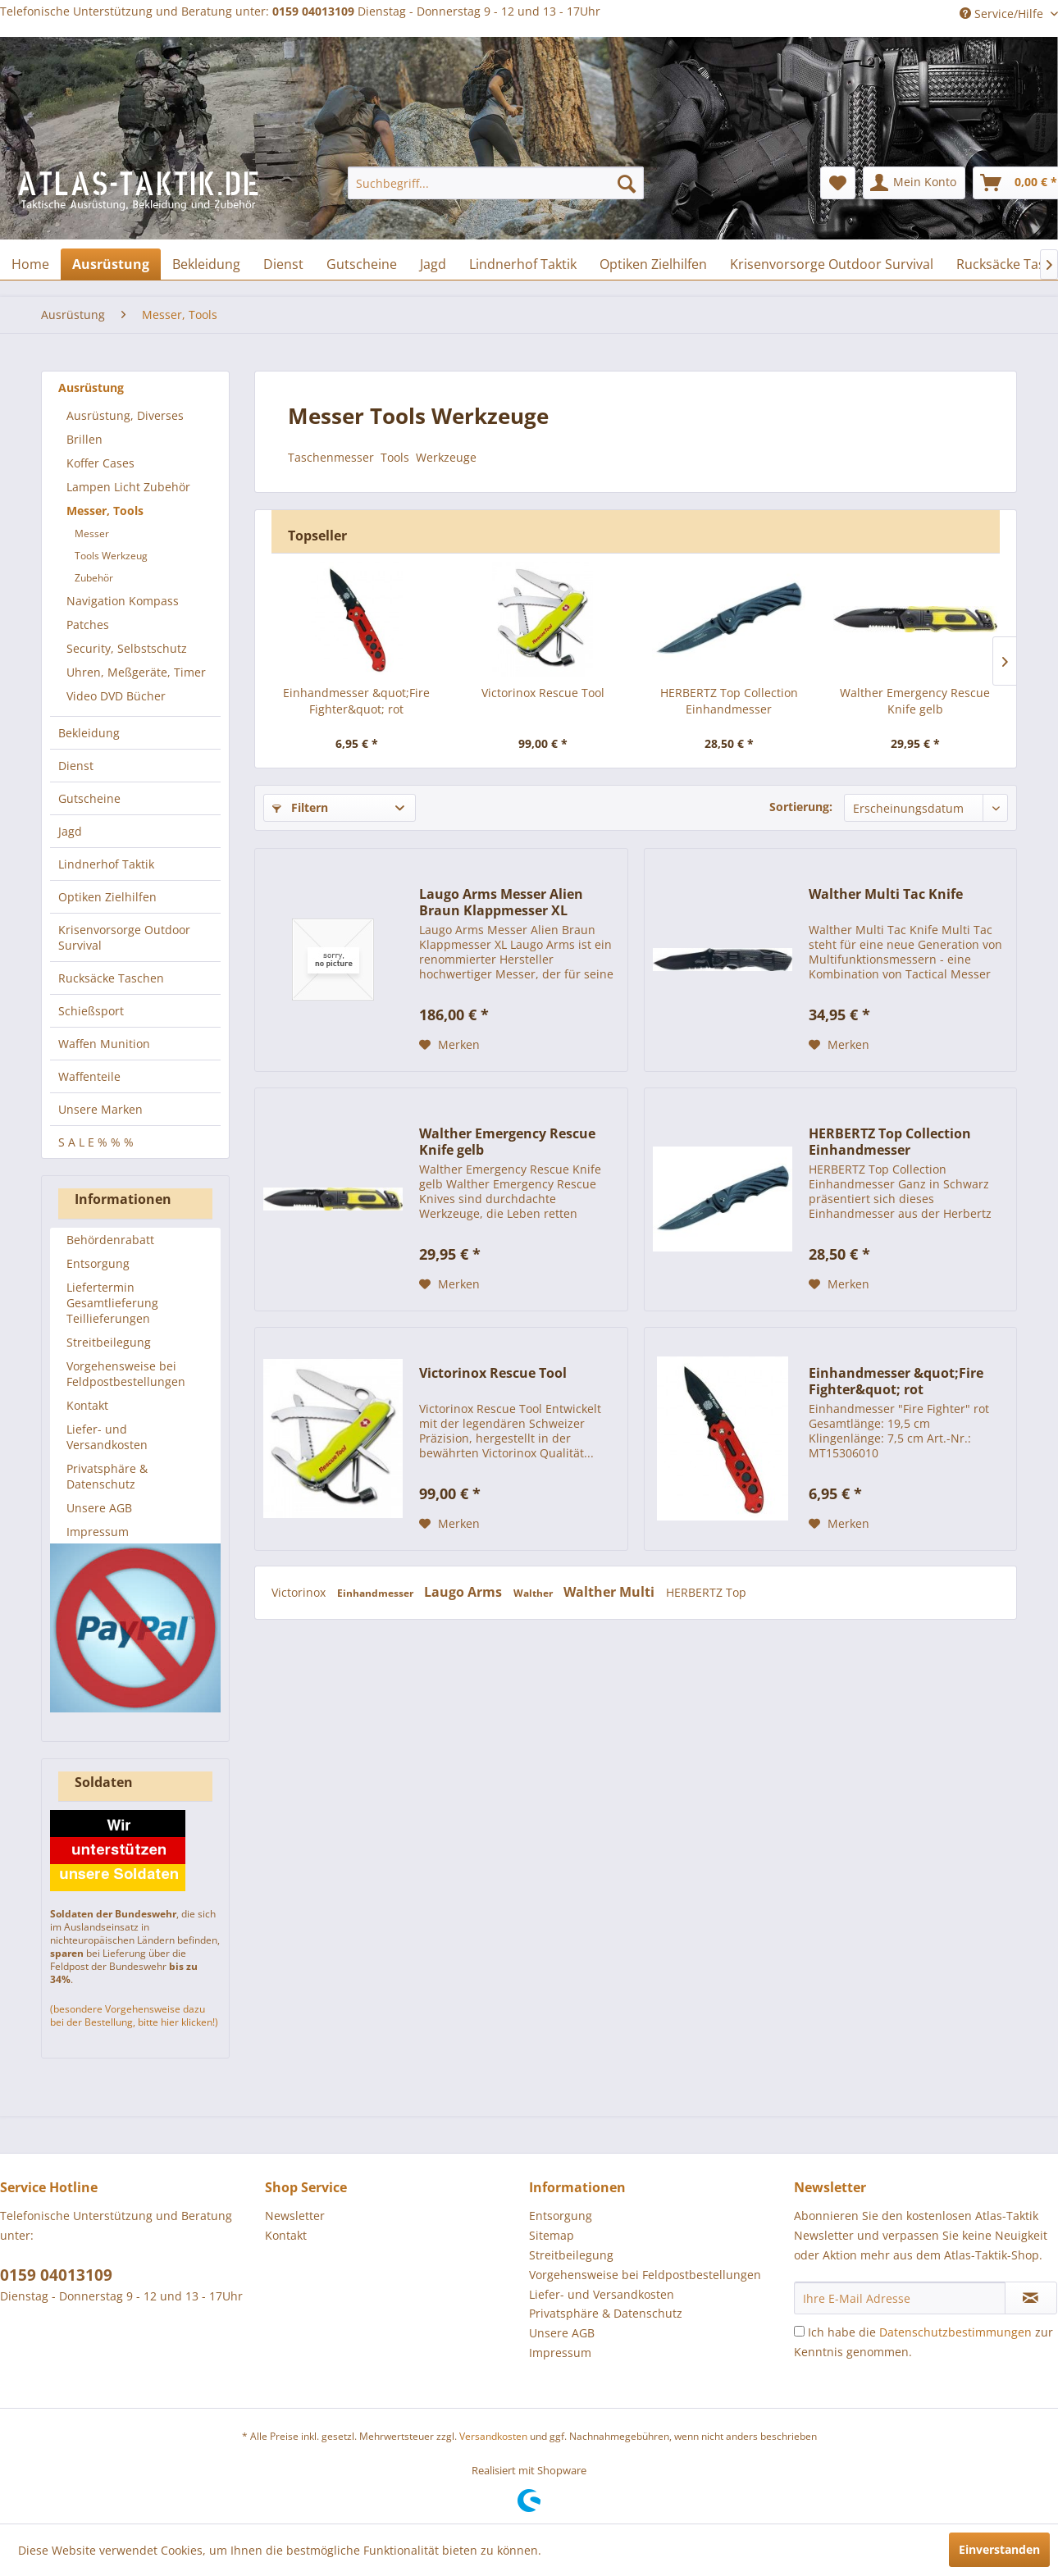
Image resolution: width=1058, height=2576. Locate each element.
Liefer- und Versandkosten (107, 1436)
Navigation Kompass (122, 601)
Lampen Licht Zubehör (128, 487)
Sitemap (551, 2235)
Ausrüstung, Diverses (125, 415)
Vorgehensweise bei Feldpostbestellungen (125, 1373)
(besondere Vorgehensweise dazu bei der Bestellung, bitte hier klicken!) (134, 2015)
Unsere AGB (99, 1508)
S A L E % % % (96, 1142)
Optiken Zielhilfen (107, 897)
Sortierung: (800, 806)
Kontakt (87, 1405)
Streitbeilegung (108, 1342)
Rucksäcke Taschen (111, 978)
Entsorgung (98, 1263)
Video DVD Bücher (116, 696)
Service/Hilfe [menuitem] (1003, 13)
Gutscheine (89, 798)
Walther (534, 1593)
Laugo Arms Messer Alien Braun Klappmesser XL (501, 902)
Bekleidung (89, 733)
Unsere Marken (100, 1109)
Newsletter (295, 2215)
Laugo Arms (464, 1592)
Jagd (70, 831)
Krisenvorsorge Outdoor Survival (124, 937)
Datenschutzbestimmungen (955, 2332)
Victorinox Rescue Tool (542, 692)
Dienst (75, 765)
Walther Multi (610, 1592)
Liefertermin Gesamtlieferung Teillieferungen (112, 1302)
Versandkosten (493, 2436)
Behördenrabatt (110, 1239)
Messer (92, 533)
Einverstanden (999, 2549)
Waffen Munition (104, 1043)
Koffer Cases (100, 463)
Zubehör (94, 578)
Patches (87, 624)
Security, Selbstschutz (126, 648)
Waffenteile (89, 1076)
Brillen (84, 439)
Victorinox (300, 1592)
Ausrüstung (91, 387)
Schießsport (91, 1011)
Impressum (97, 1531)
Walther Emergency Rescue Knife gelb (915, 701)
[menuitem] (496, 182)
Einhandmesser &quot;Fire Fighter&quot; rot (356, 701)
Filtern (300, 807)
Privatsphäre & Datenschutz (107, 1476)
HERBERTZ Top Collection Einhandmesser (729, 701)
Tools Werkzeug (111, 556)
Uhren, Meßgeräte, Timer (136, 672)
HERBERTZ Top (706, 1592)
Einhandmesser (376, 1593)
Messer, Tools (105, 510)
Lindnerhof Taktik (106, 864)
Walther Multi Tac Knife (886, 894)
